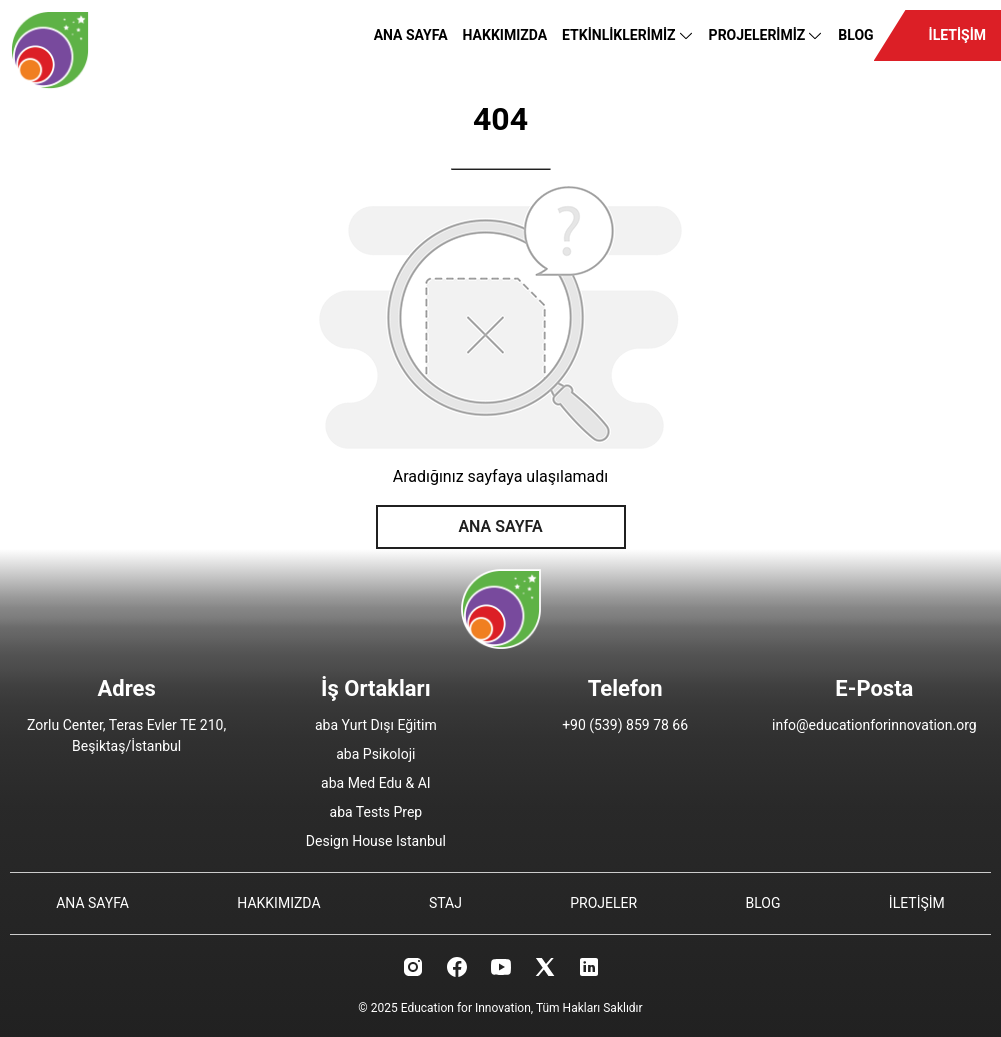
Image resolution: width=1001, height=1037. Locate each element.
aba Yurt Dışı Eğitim (376, 725)
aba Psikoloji (375, 754)
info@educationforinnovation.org (874, 725)
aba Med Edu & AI (376, 783)
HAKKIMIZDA (505, 35)
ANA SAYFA (411, 35)
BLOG (855, 35)
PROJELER (603, 903)
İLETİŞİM (957, 35)
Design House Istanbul (376, 841)
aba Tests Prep (376, 812)
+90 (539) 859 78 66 (625, 725)
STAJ (445, 903)
